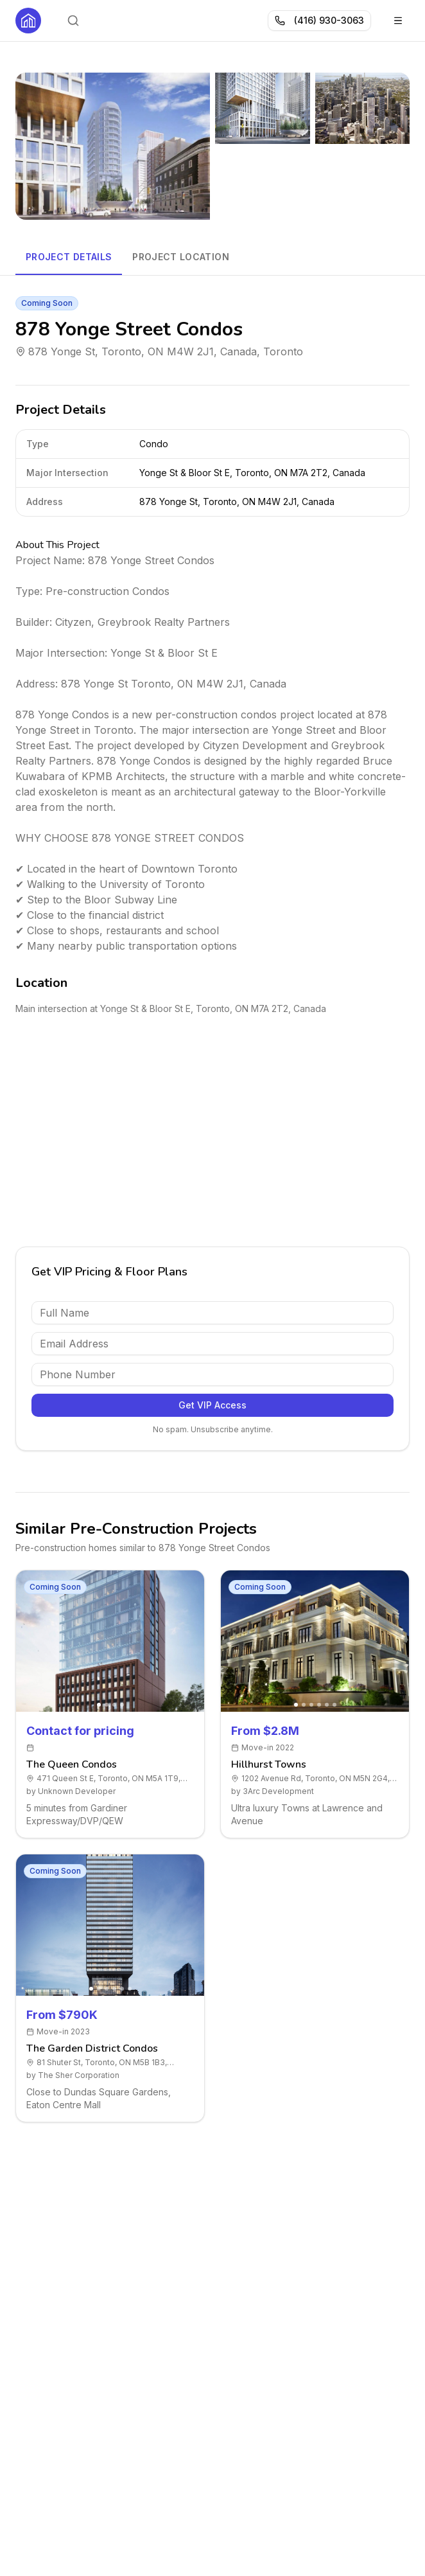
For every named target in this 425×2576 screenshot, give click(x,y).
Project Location (180, 256)
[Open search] (73, 20)
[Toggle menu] (398, 20)
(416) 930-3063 (319, 20)
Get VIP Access (212, 1404)
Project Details (69, 256)
